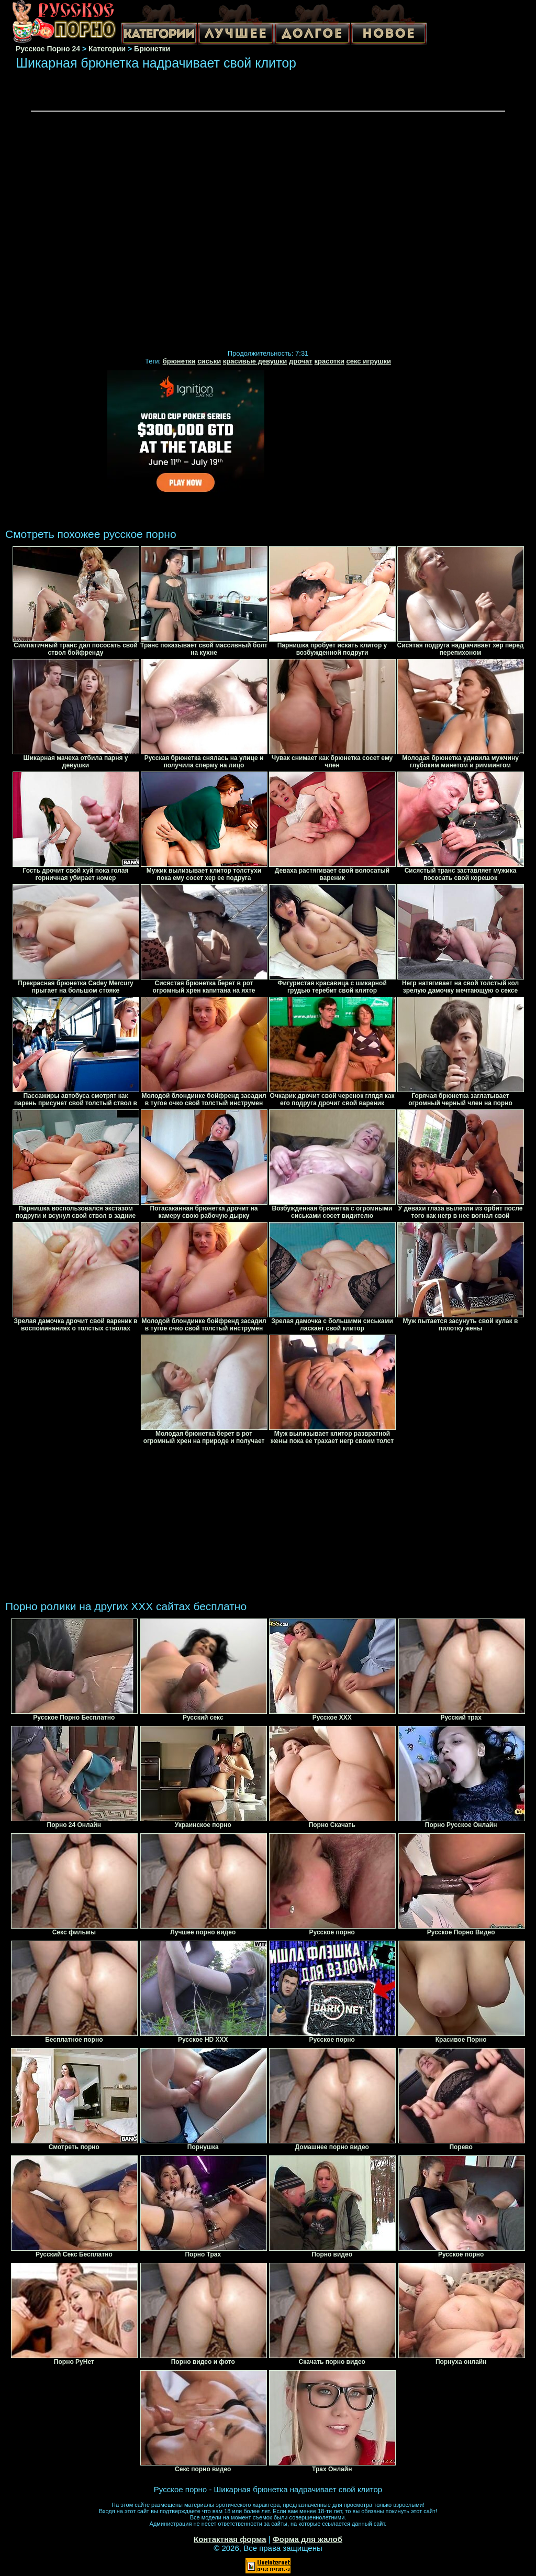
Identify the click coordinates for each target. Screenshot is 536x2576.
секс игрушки (369, 361)
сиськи (209, 361)
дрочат (300, 361)
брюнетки (179, 361)
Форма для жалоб (307, 2539)
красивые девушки (255, 361)
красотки (329, 361)
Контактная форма (230, 2539)
